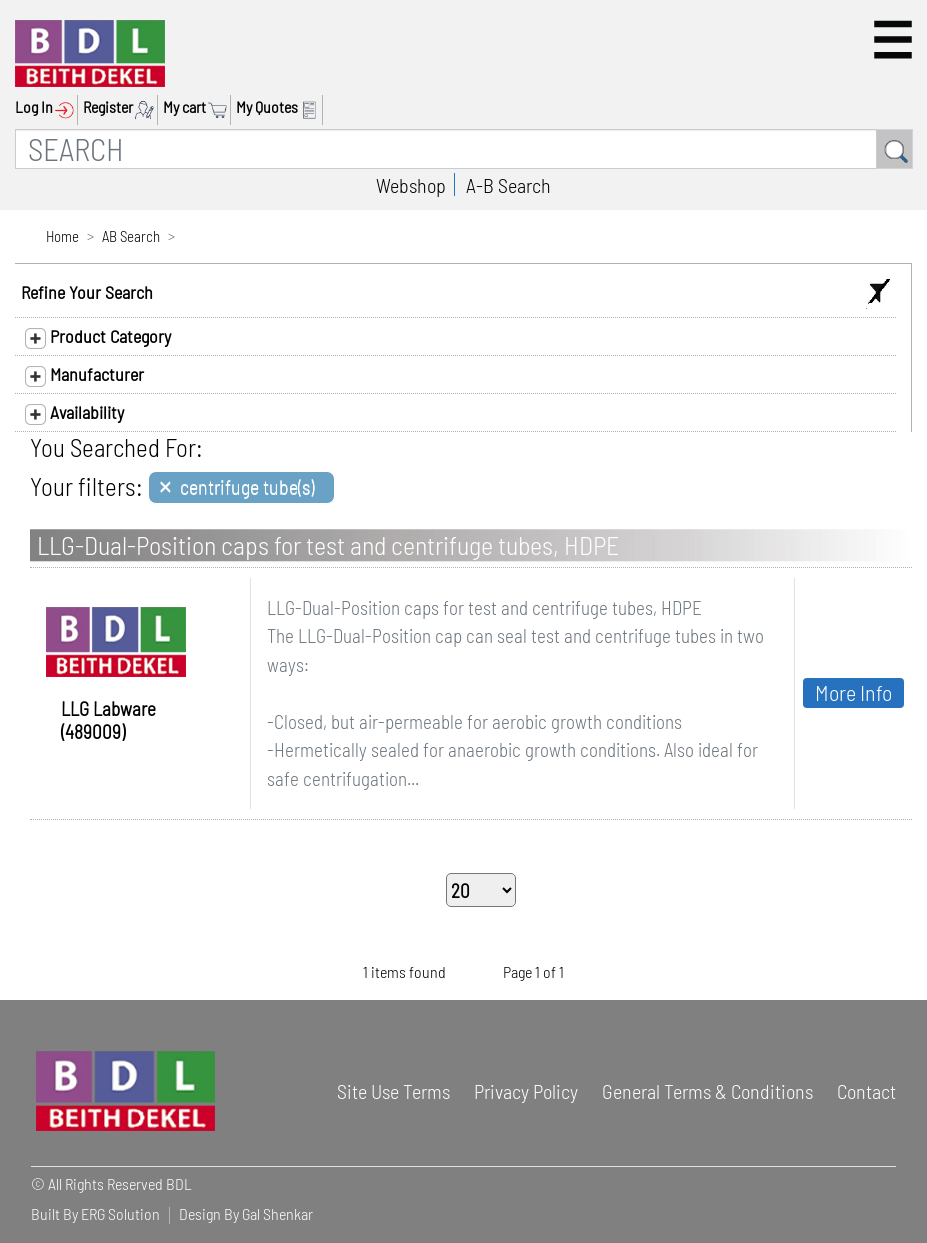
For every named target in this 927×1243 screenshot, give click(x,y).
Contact (866, 1091)
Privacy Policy (526, 1091)
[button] (893, 39)
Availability (74, 413)
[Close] (241, 487)
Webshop (411, 185)
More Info (853, 692)
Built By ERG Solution (95, 1213)
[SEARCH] (446, 149)
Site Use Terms (393, 1091)
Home (62, 236)
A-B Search (508, 185)
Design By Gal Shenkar (246, 1213)
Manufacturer (84, 375)
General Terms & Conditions (707, 1091)
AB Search (131, 236)
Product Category (98, 337)
